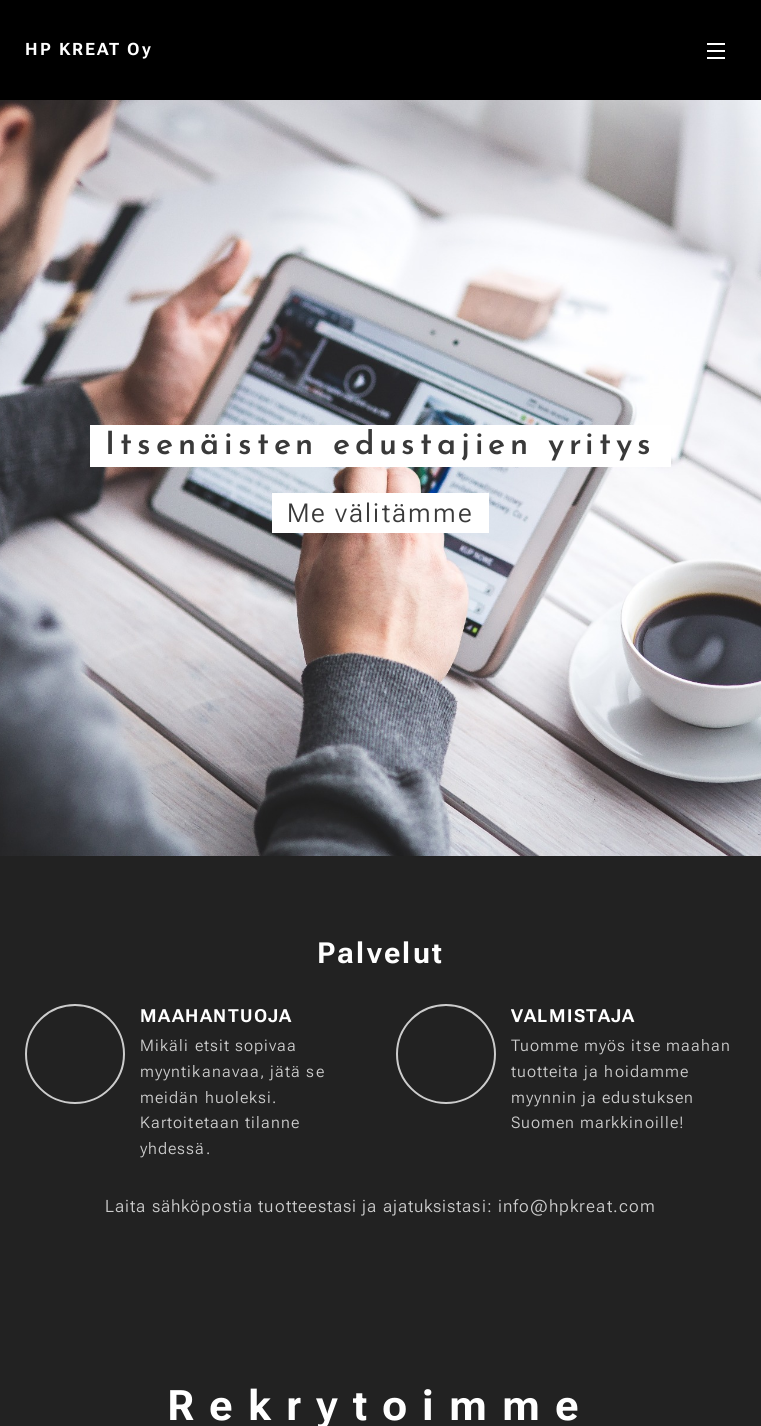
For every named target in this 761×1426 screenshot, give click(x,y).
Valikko (716, 51)
